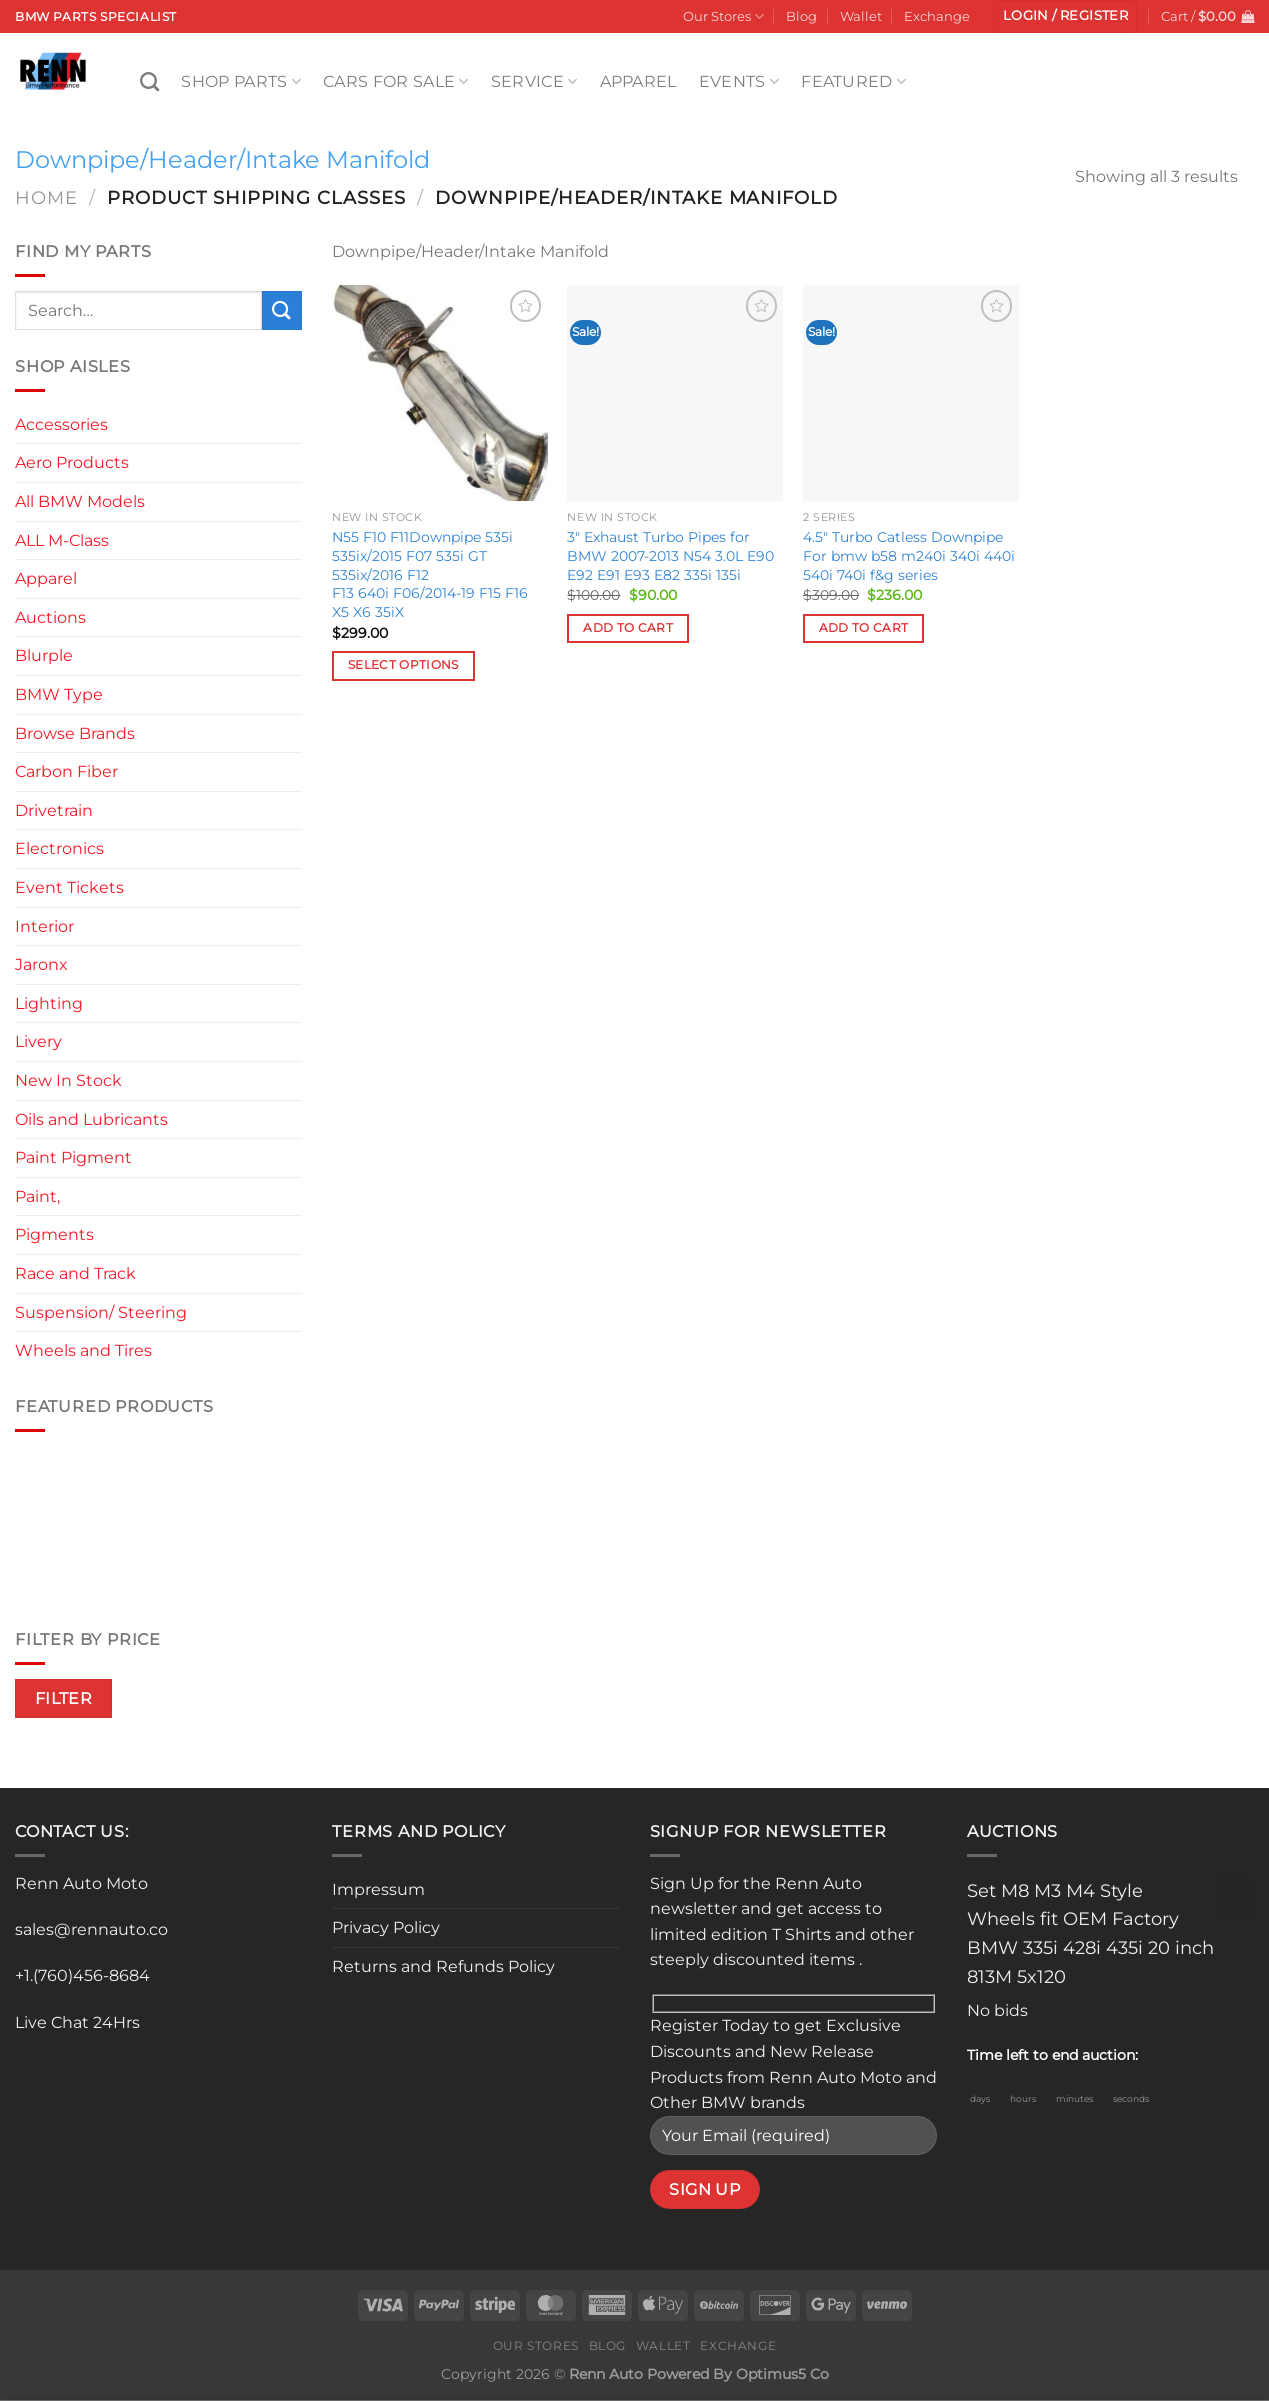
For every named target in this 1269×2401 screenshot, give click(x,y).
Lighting (49, 1003)
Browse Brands (75, 733)
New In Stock (68, 1080)
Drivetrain (54, 810)
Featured (853, 81)
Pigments (54, 1234)
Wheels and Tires (83, 1350)
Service (534, 81)
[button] (1065, 16)
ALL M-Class (62, 540)
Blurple (44, 655)
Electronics (59, 848)
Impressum (378, 1889)
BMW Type (59, 694)
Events (739, 81)
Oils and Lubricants (91, 1119)
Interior (44, 926)
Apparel (638, 81)
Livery (38, 1041)
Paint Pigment (73, 1157)
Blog (801, 16)
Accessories (61, 424)
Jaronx (41, 964)
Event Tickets (69, 887)
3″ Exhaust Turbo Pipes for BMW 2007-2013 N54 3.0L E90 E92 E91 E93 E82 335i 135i (670, 555)
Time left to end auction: (1052, 2055)
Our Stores (723, 16)
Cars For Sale (396, 81)
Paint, (37, 1196)
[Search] (149, 81)
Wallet (861, 16)
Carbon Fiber (66, 771)
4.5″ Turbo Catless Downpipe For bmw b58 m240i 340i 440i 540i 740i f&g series (909, 555)
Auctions (50, 617)
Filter (64, 1698)
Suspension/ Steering (101, 1312)
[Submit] (282, 310)
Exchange (937, 16)
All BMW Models (80, 501)
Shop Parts (241, 81)
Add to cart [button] (628, 628)
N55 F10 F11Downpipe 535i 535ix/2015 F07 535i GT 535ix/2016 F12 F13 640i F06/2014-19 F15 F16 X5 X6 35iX (430, 574)
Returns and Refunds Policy (443, 1966)
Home (46, 197)
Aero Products (72, 462)
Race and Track (75, 1273)
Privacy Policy (386, 1927)
